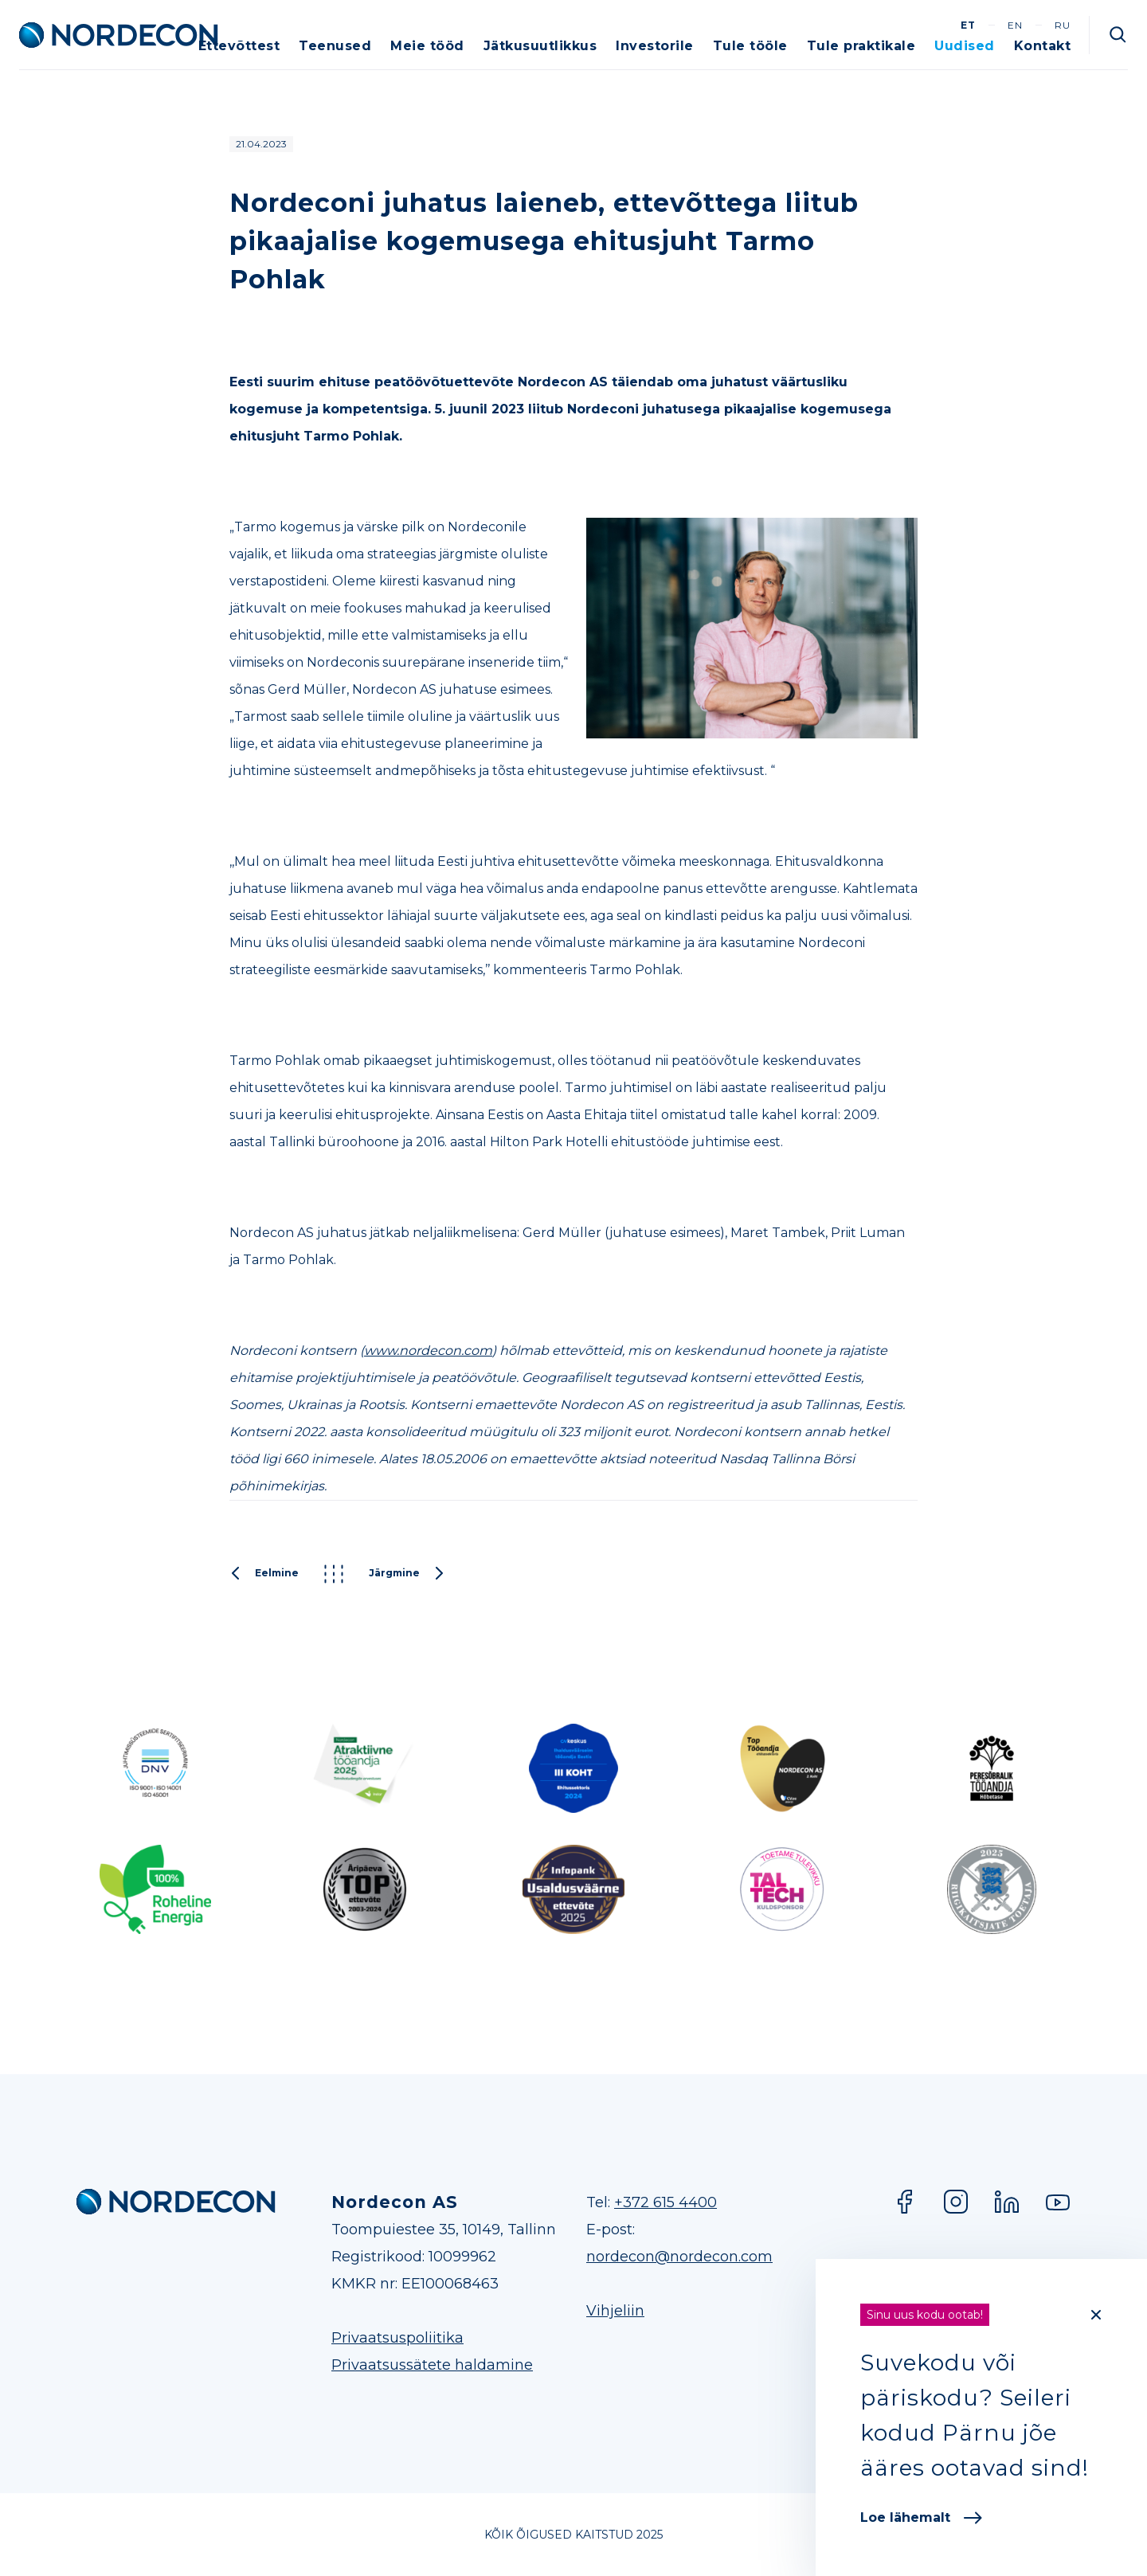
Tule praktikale (861, 45)
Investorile (655, 45)
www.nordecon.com (428, 1350)
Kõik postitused (333, 1574)
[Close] (1096, 2314)
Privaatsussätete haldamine (432, 2365)
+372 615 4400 (665, 2202)
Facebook (905, 2201)
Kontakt (1042, 45)
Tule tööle (750, 45)
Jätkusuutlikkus (540, 45)
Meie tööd (427, 45)
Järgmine (407, 1574)
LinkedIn (1007, 2201)
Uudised (964, 45)
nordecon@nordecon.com (679, 2256)
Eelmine (264, 1574)
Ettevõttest (239, 45)
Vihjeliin (615, 2311)
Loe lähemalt (921, 2517)
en (1015, 25)
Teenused (335, 45)
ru (1063, 25)
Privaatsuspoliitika (397, 2338)
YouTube (1058, 2201)
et (968, 25)
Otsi (1118, 35)
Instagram (956, 2201)
